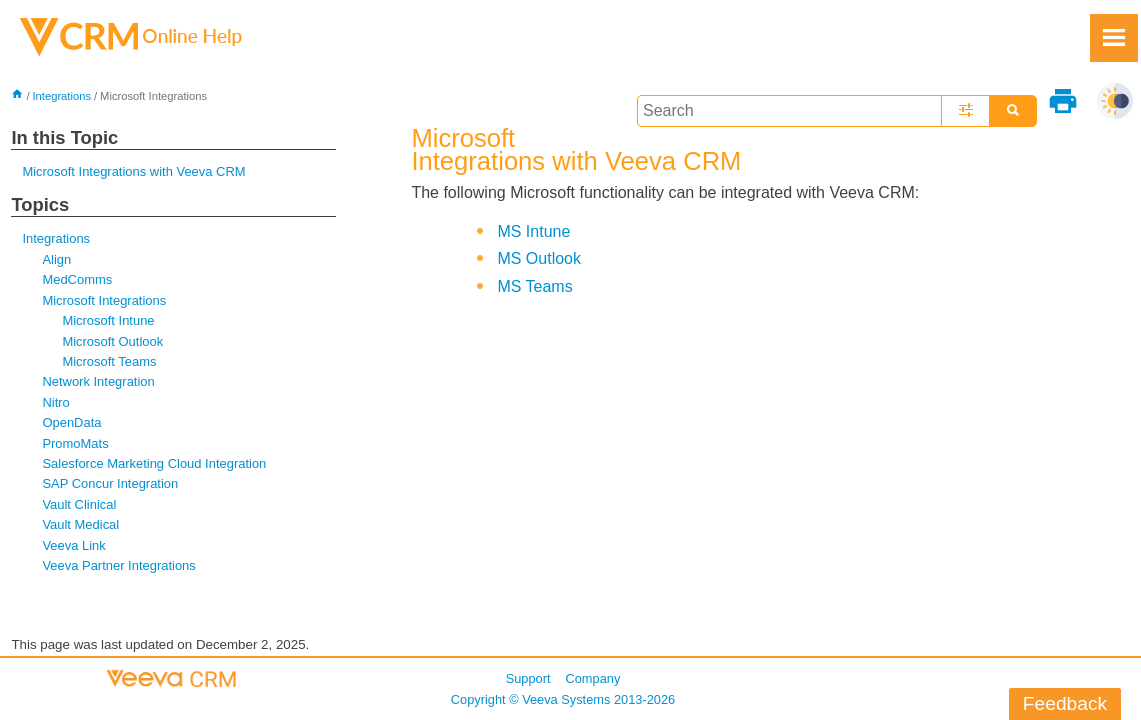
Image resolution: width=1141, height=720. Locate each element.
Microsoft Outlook (112, 341)
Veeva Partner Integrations (118, 565)
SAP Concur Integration (110, 483)
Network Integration (98, 381)
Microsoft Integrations (104, 300)
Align (56, 259)
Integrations (62, 96)
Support (528, 678)
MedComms (77, 279)
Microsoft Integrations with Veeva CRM (133, 171)
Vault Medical (80, 524)
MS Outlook (539, 258)
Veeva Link (73, 545)
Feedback (1065, 703)
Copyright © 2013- (563, 699)
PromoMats (75, 443)
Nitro (55, 402)
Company (593, 678)
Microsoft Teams (109, 361)
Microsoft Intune (108, 320)
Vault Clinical (79, 504)
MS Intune (533, 231)
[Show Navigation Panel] (1114, 38)
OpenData (71, 422)
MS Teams (534, 286)
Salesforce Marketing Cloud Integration (154, 463)
